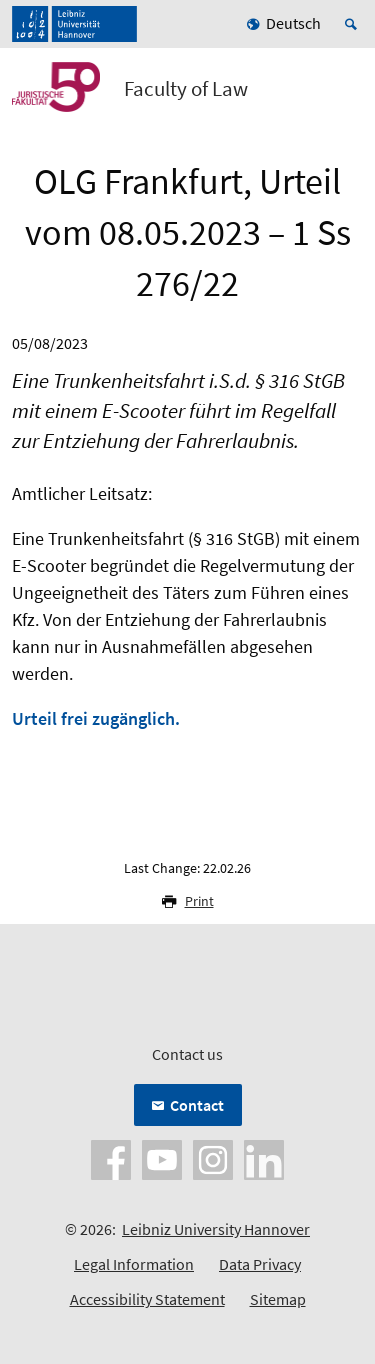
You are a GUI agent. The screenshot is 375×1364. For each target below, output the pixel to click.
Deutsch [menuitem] (293, 23)
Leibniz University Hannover (216, 1229)
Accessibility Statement (147, 1299)
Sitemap (278, 1299)
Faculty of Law (186, 89)
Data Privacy (260, 1264)
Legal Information (134, 1264)
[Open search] (354, 24)
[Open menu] (347, 93)
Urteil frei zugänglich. (96, 718)
